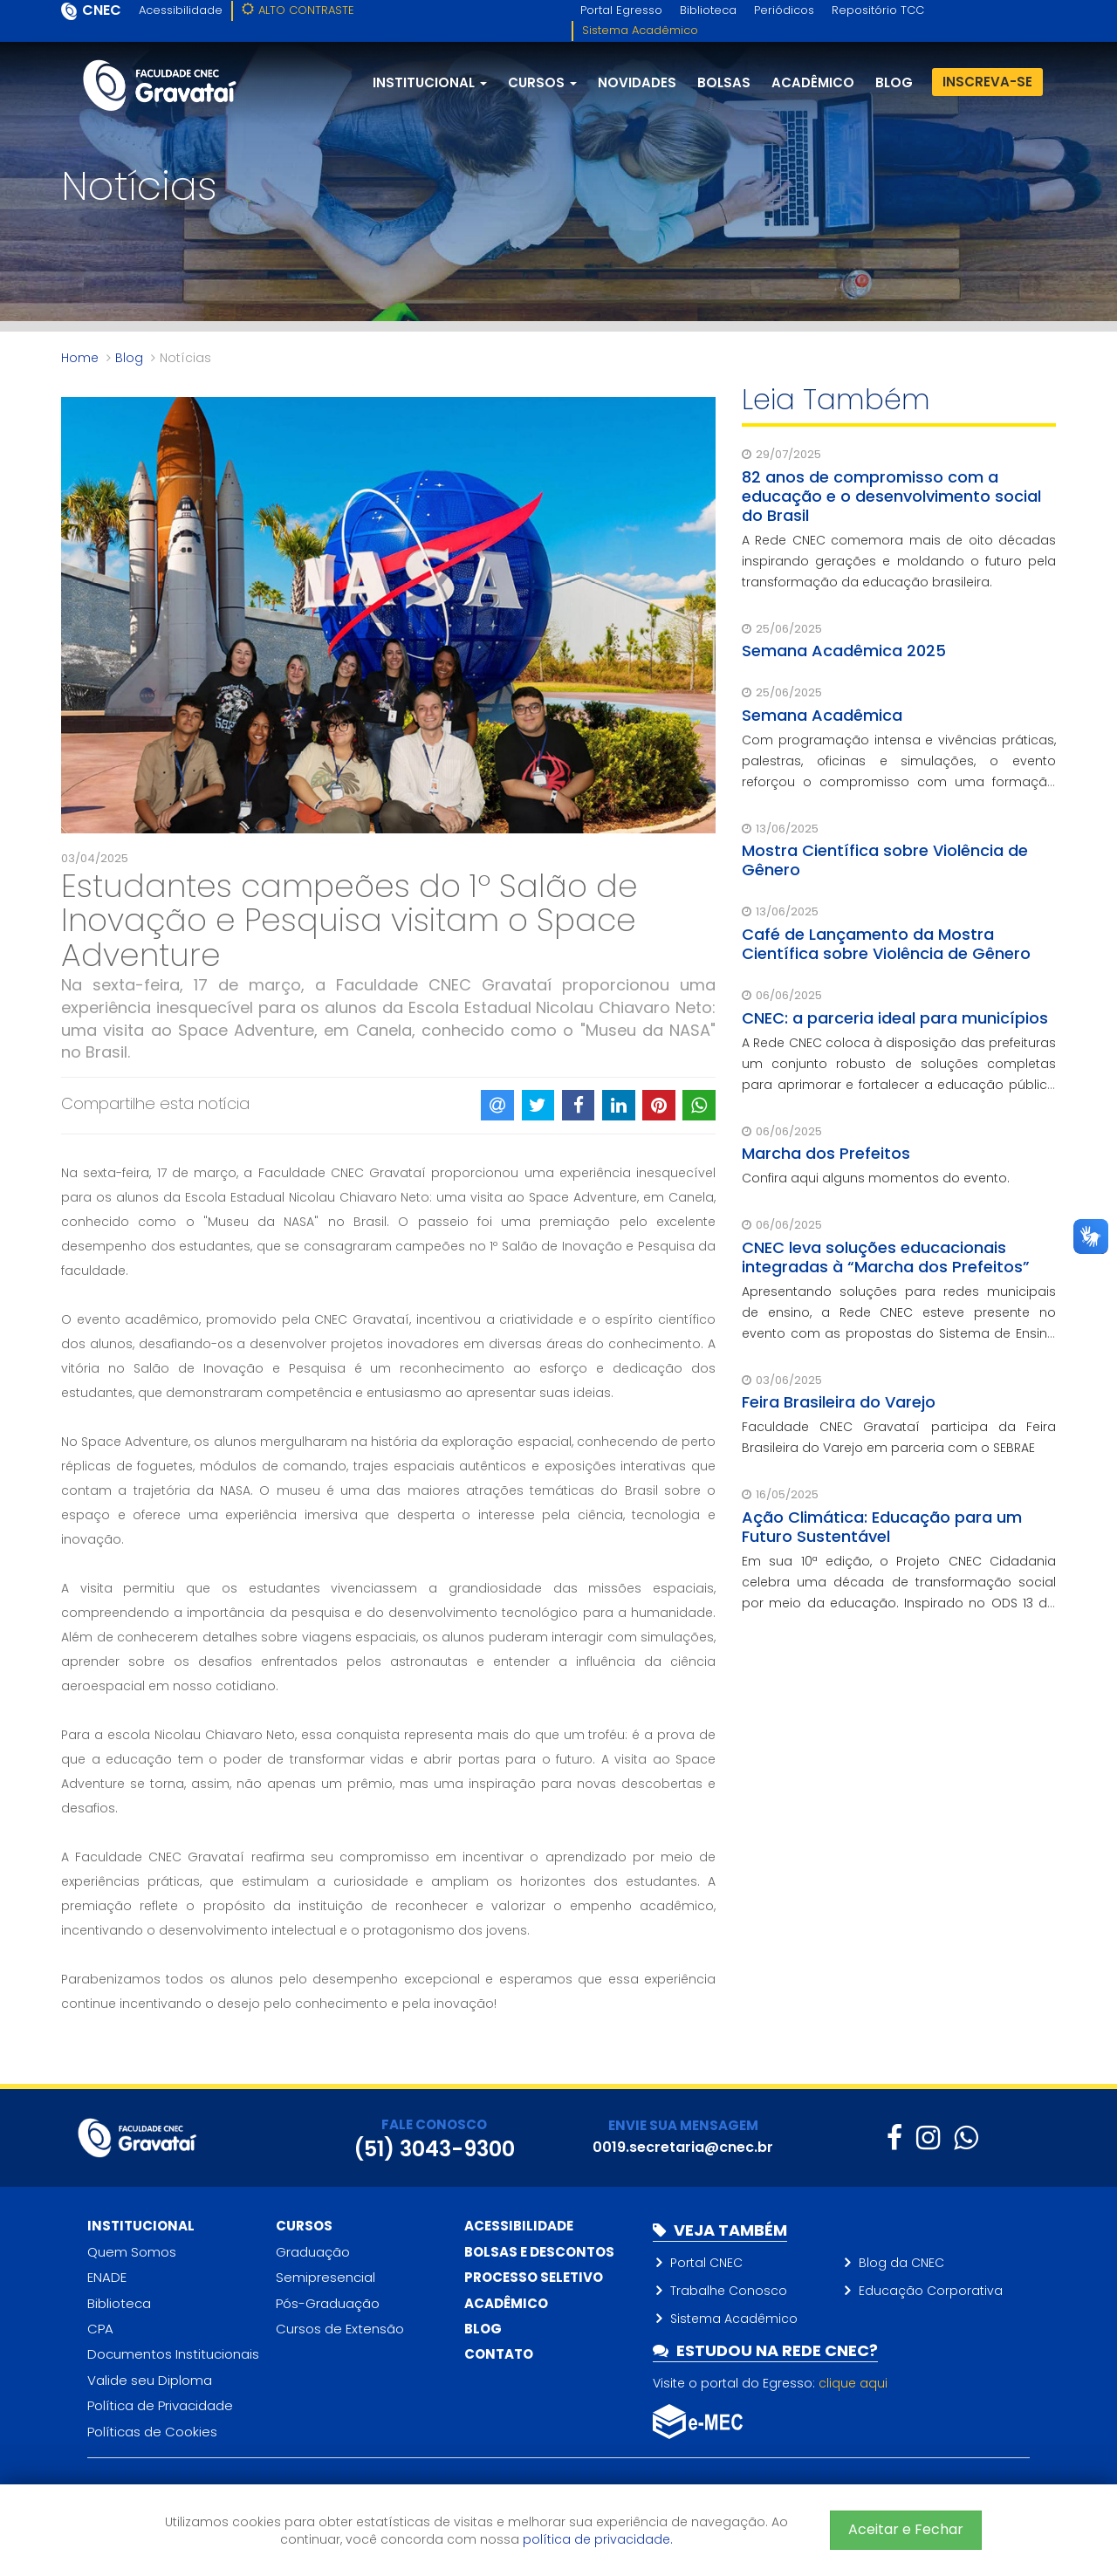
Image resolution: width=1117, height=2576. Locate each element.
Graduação (313, 2252)
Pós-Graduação (328, 2303)
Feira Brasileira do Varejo (838, 1402)
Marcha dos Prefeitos (826, 1153)
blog (894, 82)
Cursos (304, 2225)
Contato (498, 2354)
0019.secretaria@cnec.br (683, 2147)
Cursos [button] (542, 82)
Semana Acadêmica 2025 (844, 650)
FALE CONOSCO (434, 2124)
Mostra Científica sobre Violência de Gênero (885, 859)
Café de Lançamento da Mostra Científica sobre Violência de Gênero (886, 943)
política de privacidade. (598, 2539)
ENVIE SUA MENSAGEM (683, 2125)
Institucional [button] (430, 82)
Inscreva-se (987, 81)
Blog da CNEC (901, 2262)
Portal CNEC (706, 2262)
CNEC (101, 10)
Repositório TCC (878, 10)
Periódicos (784, 10)
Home (80, 358)
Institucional (141, 2225)
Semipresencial (325, 2277)
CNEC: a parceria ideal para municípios (895, 1018)
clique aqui (853, 2383)
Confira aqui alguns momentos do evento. (876, 1178)
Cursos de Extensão (340, 2328)
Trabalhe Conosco (728, 2290)
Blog (129, 358)
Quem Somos (131, 2252)
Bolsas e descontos (539, 2252)
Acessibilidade (181, 10)
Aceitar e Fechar (905, 2529)
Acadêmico (812, 82)
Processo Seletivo (533, 2277)
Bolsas (723, 82)
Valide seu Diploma (149, 2380)
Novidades (637, 82)
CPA (100, 2328)
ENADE (107, 2277)
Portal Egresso (621, 10)
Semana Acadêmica (822, 715)
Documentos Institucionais (173, 2354)
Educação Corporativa (931, 2290)
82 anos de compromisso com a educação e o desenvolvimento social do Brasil (891, 496)
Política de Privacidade (160, 2405)
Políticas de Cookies (152, 2431)
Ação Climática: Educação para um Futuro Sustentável (882, 1526)
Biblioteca (708, 10)
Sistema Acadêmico (640, 30)
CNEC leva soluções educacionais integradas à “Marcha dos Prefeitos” (886, 1257)
